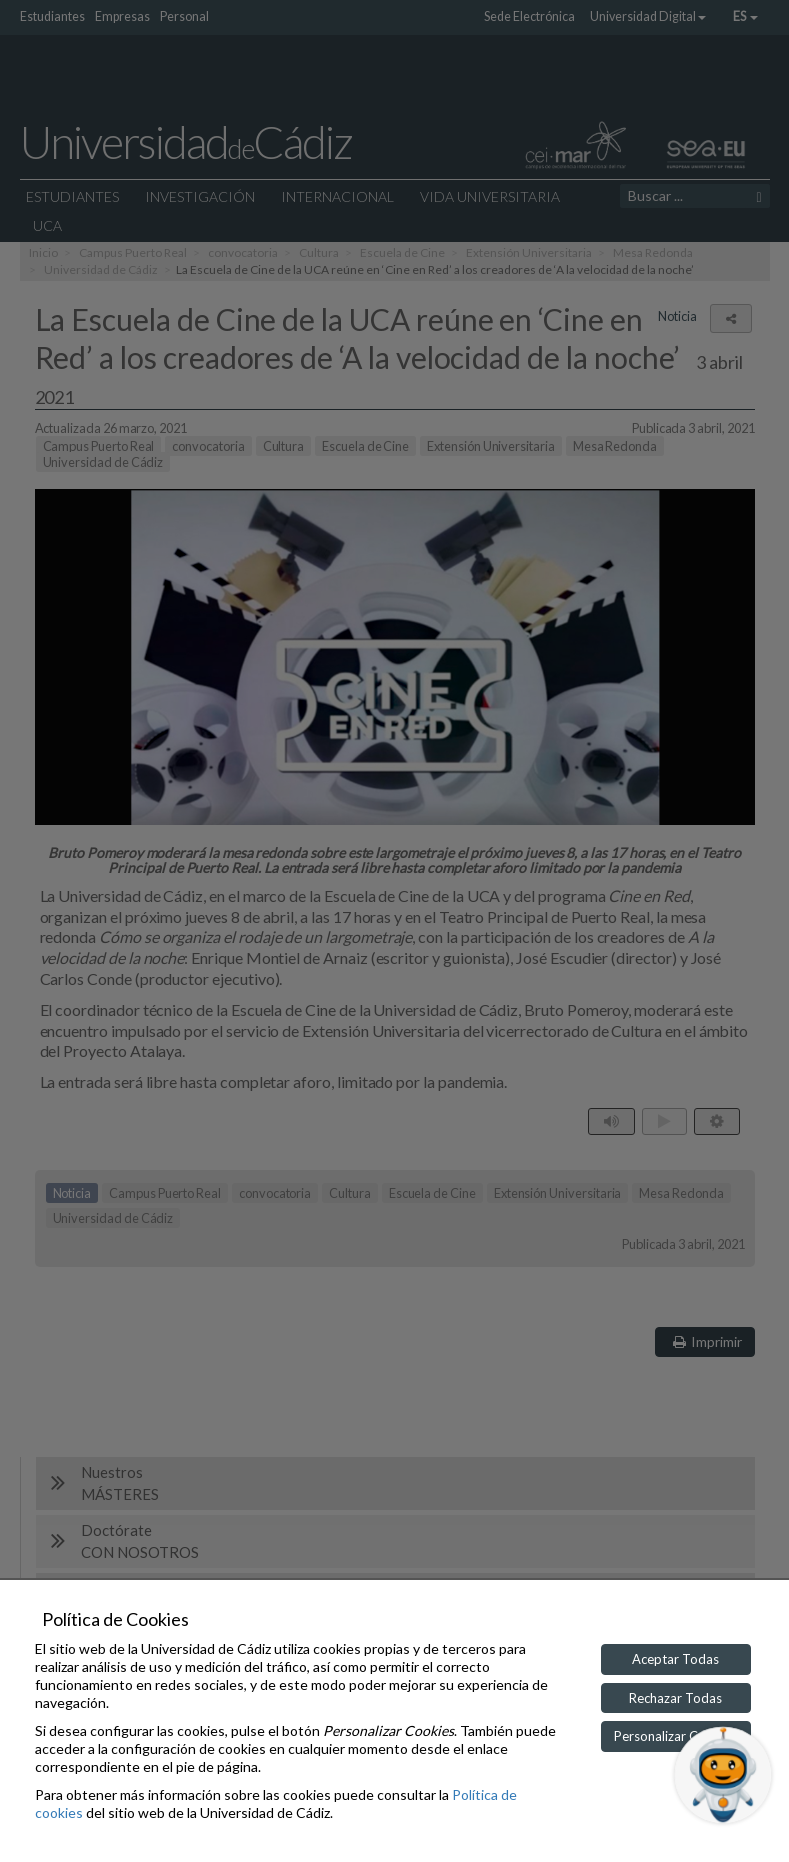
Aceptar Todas (675, 1659)
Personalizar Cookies (675, 1736)
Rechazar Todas (675, 1698)
